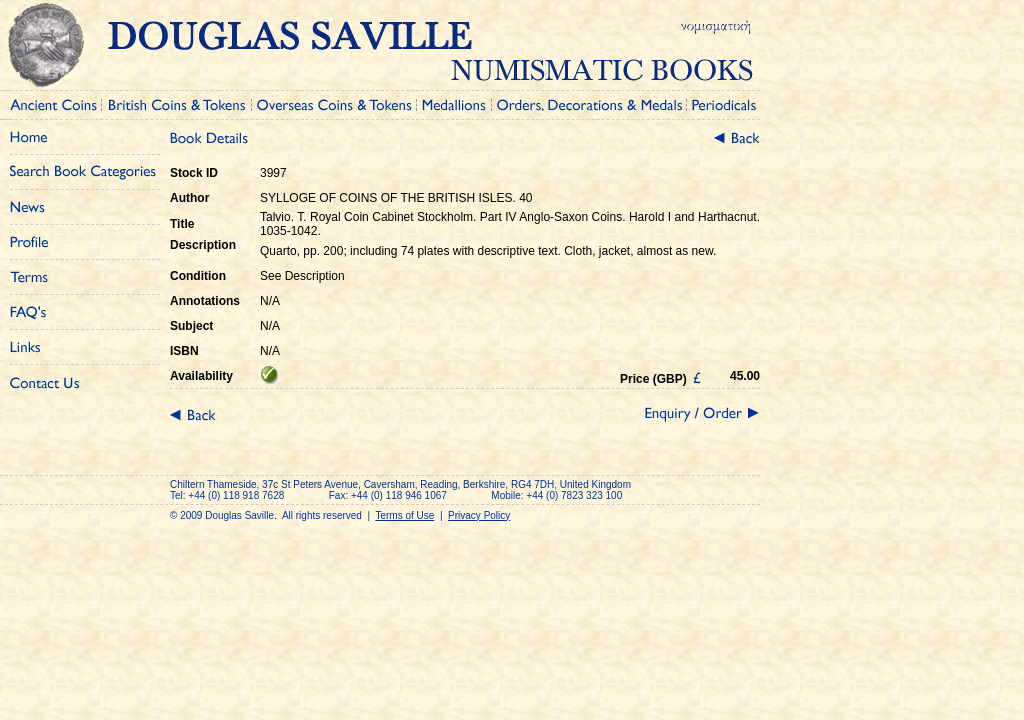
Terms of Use (404, 515)
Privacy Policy (479, 515)
